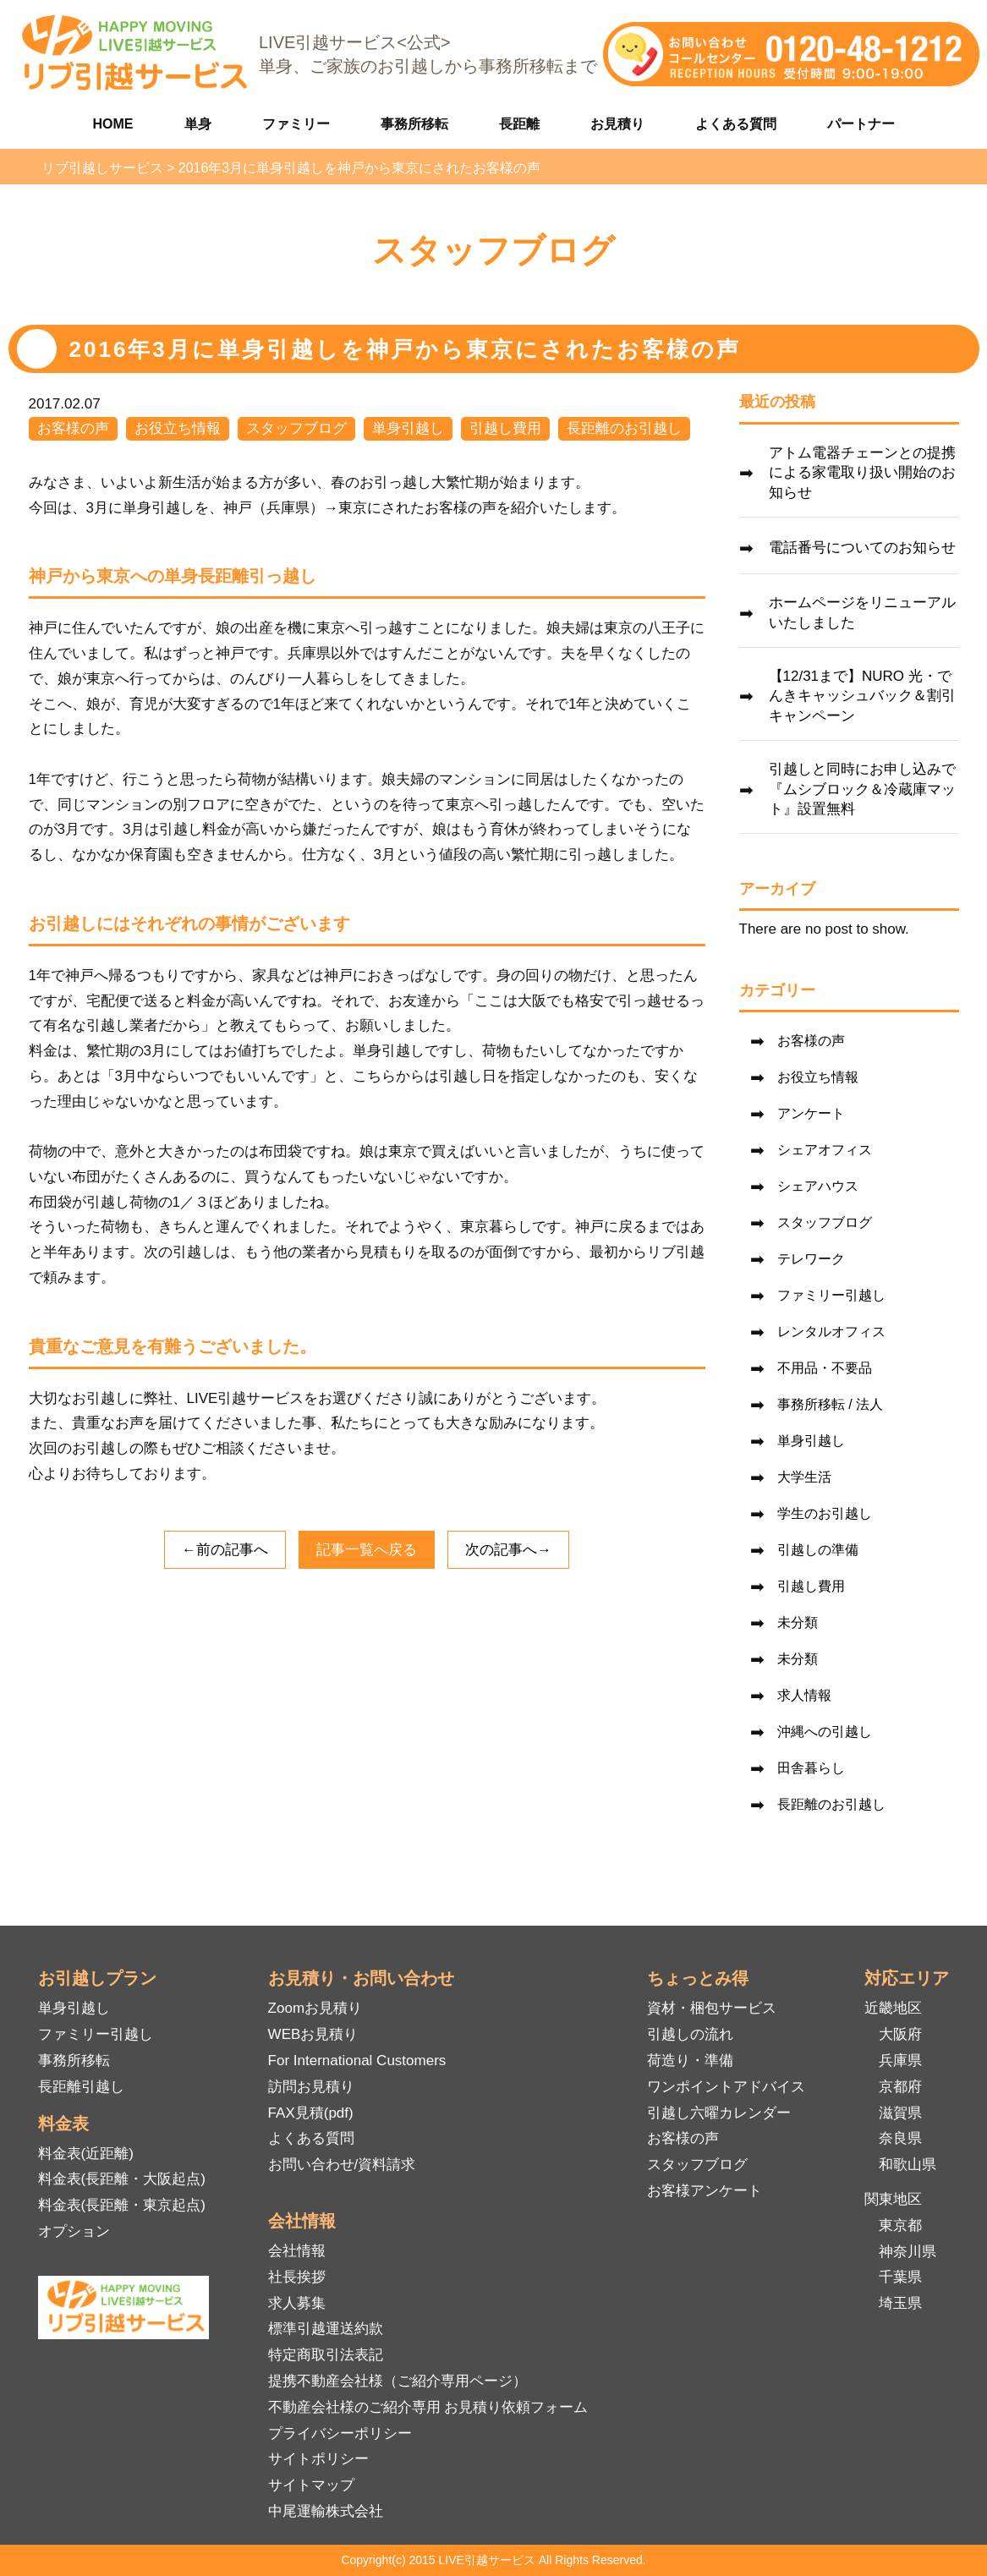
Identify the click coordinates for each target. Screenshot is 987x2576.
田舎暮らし (811, 1768)
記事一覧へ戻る (366, 1550)
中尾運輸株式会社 (325, 2511)
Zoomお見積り (315, 2008)
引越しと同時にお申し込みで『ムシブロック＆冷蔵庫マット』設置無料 (862, 789)
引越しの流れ (690, 2034)
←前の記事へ (225, 1550)
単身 (197, 124)
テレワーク (811, 1259)
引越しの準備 (817, 1550)
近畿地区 (893, 2008)
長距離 (519, 124)
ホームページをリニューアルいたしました (862, 613)
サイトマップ (311, 2485)
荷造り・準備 (690, 2061)
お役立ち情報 (177, 428)
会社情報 (297, 2251)
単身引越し (408, 428)
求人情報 (804, 1695)
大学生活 (804, 1477)
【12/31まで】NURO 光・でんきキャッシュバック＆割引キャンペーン (862, 696)
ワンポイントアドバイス (726, 2087)
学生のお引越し (824, 1513)
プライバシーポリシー (340, 2433)
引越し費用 (505, 428)
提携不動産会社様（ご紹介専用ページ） (397, 2381)
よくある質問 (735, 124)
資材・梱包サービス (711, 2008)
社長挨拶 (297, 2277)
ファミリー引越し (831, 1295)
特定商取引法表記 (325, 2355)
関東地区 (893, 2199)
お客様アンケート (704, 2191)
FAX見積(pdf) (311, 2113)
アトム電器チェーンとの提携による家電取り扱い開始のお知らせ (862, 473)
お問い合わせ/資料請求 (342, 2165)
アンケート (811, 1113)
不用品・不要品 (824, 1368)
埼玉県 (900, 2303)
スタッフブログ (296, 428)
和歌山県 (907, 2165)
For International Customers (357, 2061)
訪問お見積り (311, 2087)
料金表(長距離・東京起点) (122, 2205)
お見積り (617, 124)
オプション (74, 2231)
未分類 (797, 1622)
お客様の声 (73, 428)
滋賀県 (900, 2113)
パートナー (861, 124)
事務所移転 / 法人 (830, 1404)
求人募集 (297, 2303)
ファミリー (296, 124)
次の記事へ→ (508, 1550)
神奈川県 (907, 2252)
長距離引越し (81, 2087)
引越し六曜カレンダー (719, 2113)
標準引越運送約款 (325, 2329)
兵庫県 (900, 2061)
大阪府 (900, 2034)
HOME (113, 124)
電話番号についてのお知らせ (862, 548)
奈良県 (900, 2138)
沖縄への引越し (824, 1731)
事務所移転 (414, 124)
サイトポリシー (318, 2459)
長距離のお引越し (624, 428)
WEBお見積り (313, 2034)
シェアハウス (817, 1186)
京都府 (900, 2087)
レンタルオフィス (831, 1331)
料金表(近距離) (86, 2154)
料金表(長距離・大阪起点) (122, 2179)
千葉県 (900, 2277)
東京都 (900, 2225)
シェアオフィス (824, 1150)
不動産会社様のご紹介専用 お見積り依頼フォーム (428, 2407)
